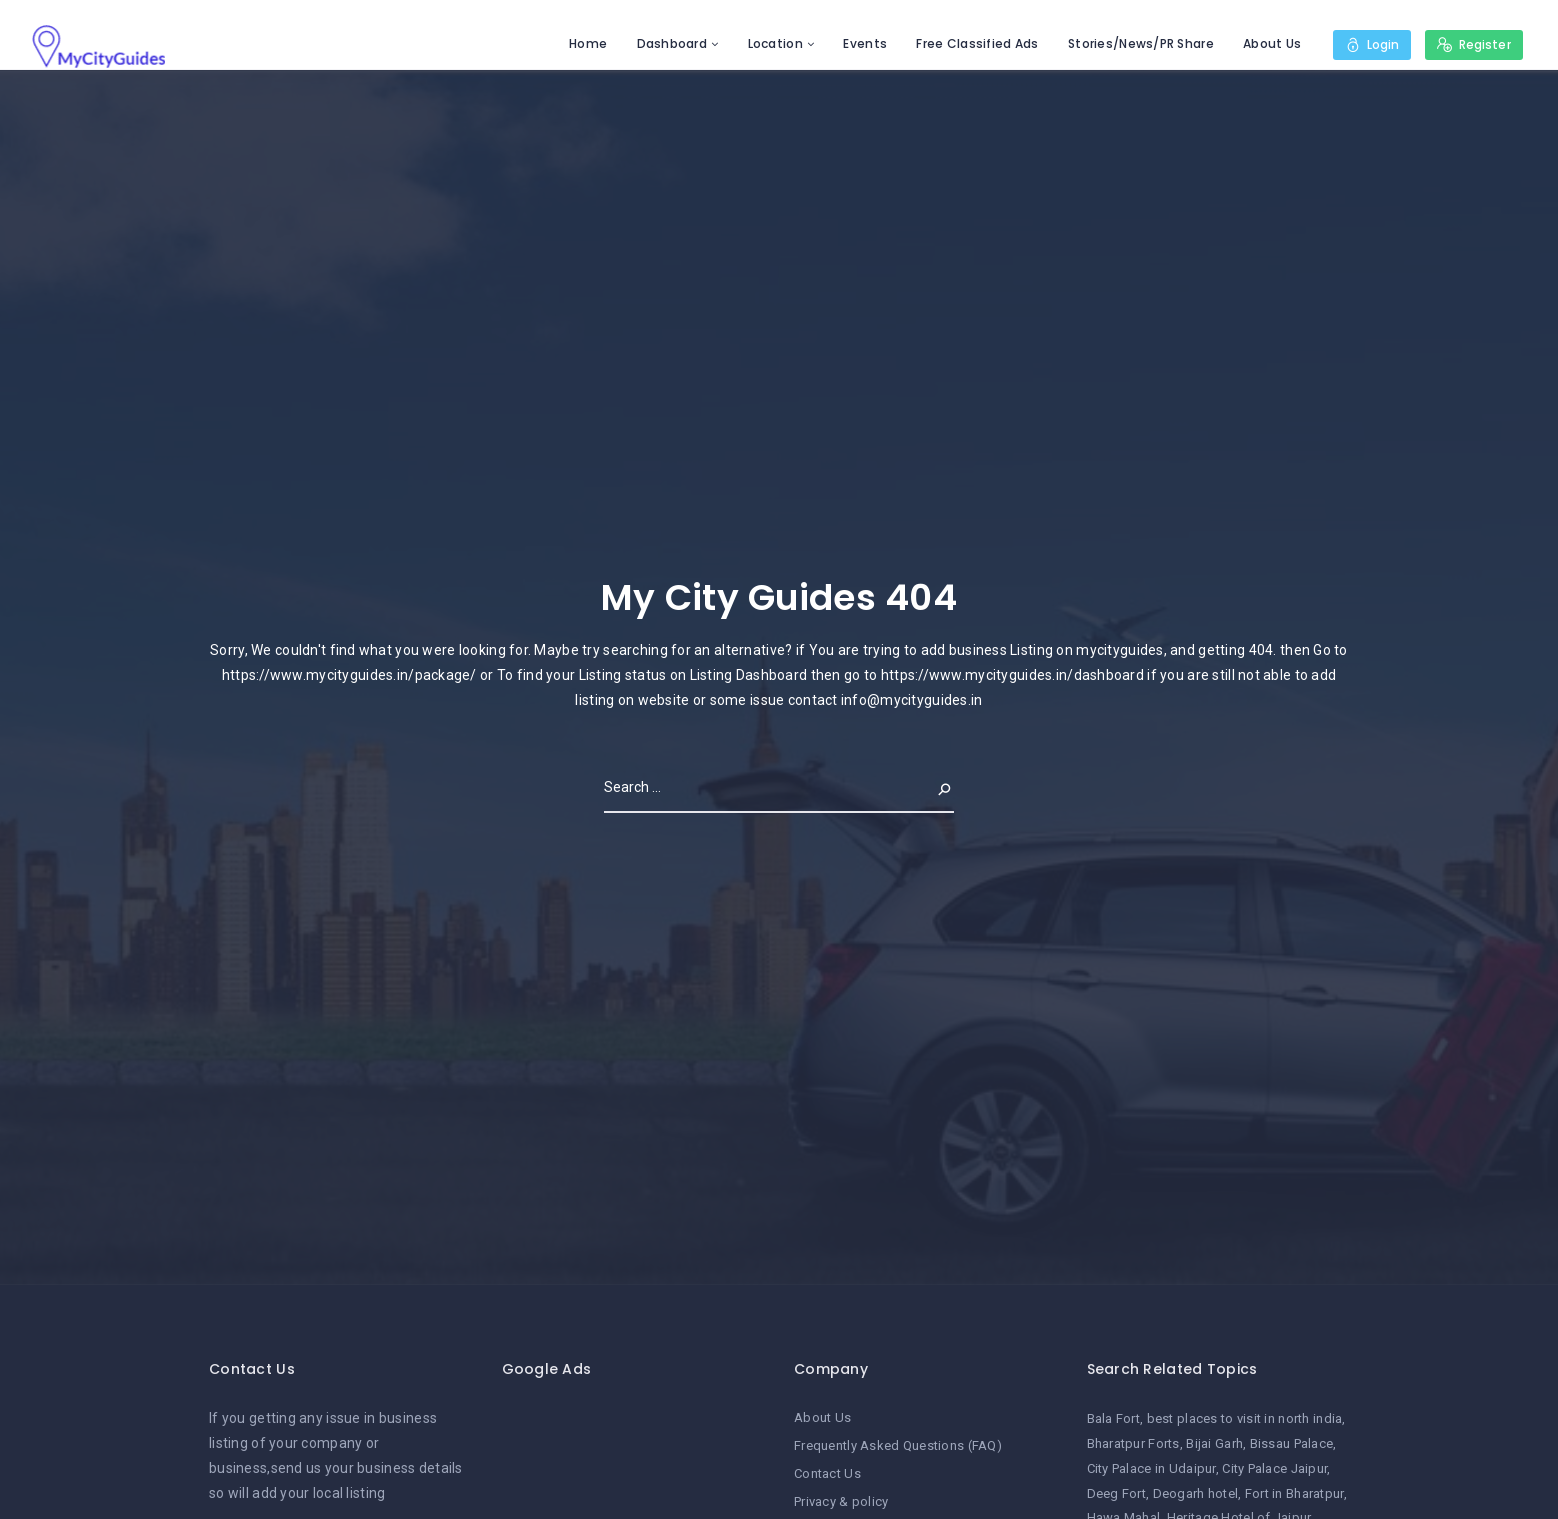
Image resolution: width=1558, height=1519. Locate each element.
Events (865, 43)
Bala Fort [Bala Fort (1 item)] (1114, 1418)
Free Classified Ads (977, 43)
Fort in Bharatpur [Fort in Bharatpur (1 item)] (1294, 1493)
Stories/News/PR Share (1140, 43)
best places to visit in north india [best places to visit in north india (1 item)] (1245, 1418)
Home (588, 43)
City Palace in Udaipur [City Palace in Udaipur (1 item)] (1151, 1468)
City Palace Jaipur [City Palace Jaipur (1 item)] (1274, 1468)
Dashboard (671, 43)
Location (774, 43)
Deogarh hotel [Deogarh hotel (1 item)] (1196, 1493)
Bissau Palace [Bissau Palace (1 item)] (1292, 1443)
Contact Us (827, 1473)
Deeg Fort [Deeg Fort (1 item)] (1117, 1493)
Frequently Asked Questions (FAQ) (898, 1445)
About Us (1272, 43)
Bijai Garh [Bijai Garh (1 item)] (1214, 1443)
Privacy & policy (841, 1501)
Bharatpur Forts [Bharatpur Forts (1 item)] (1133, 1443)
